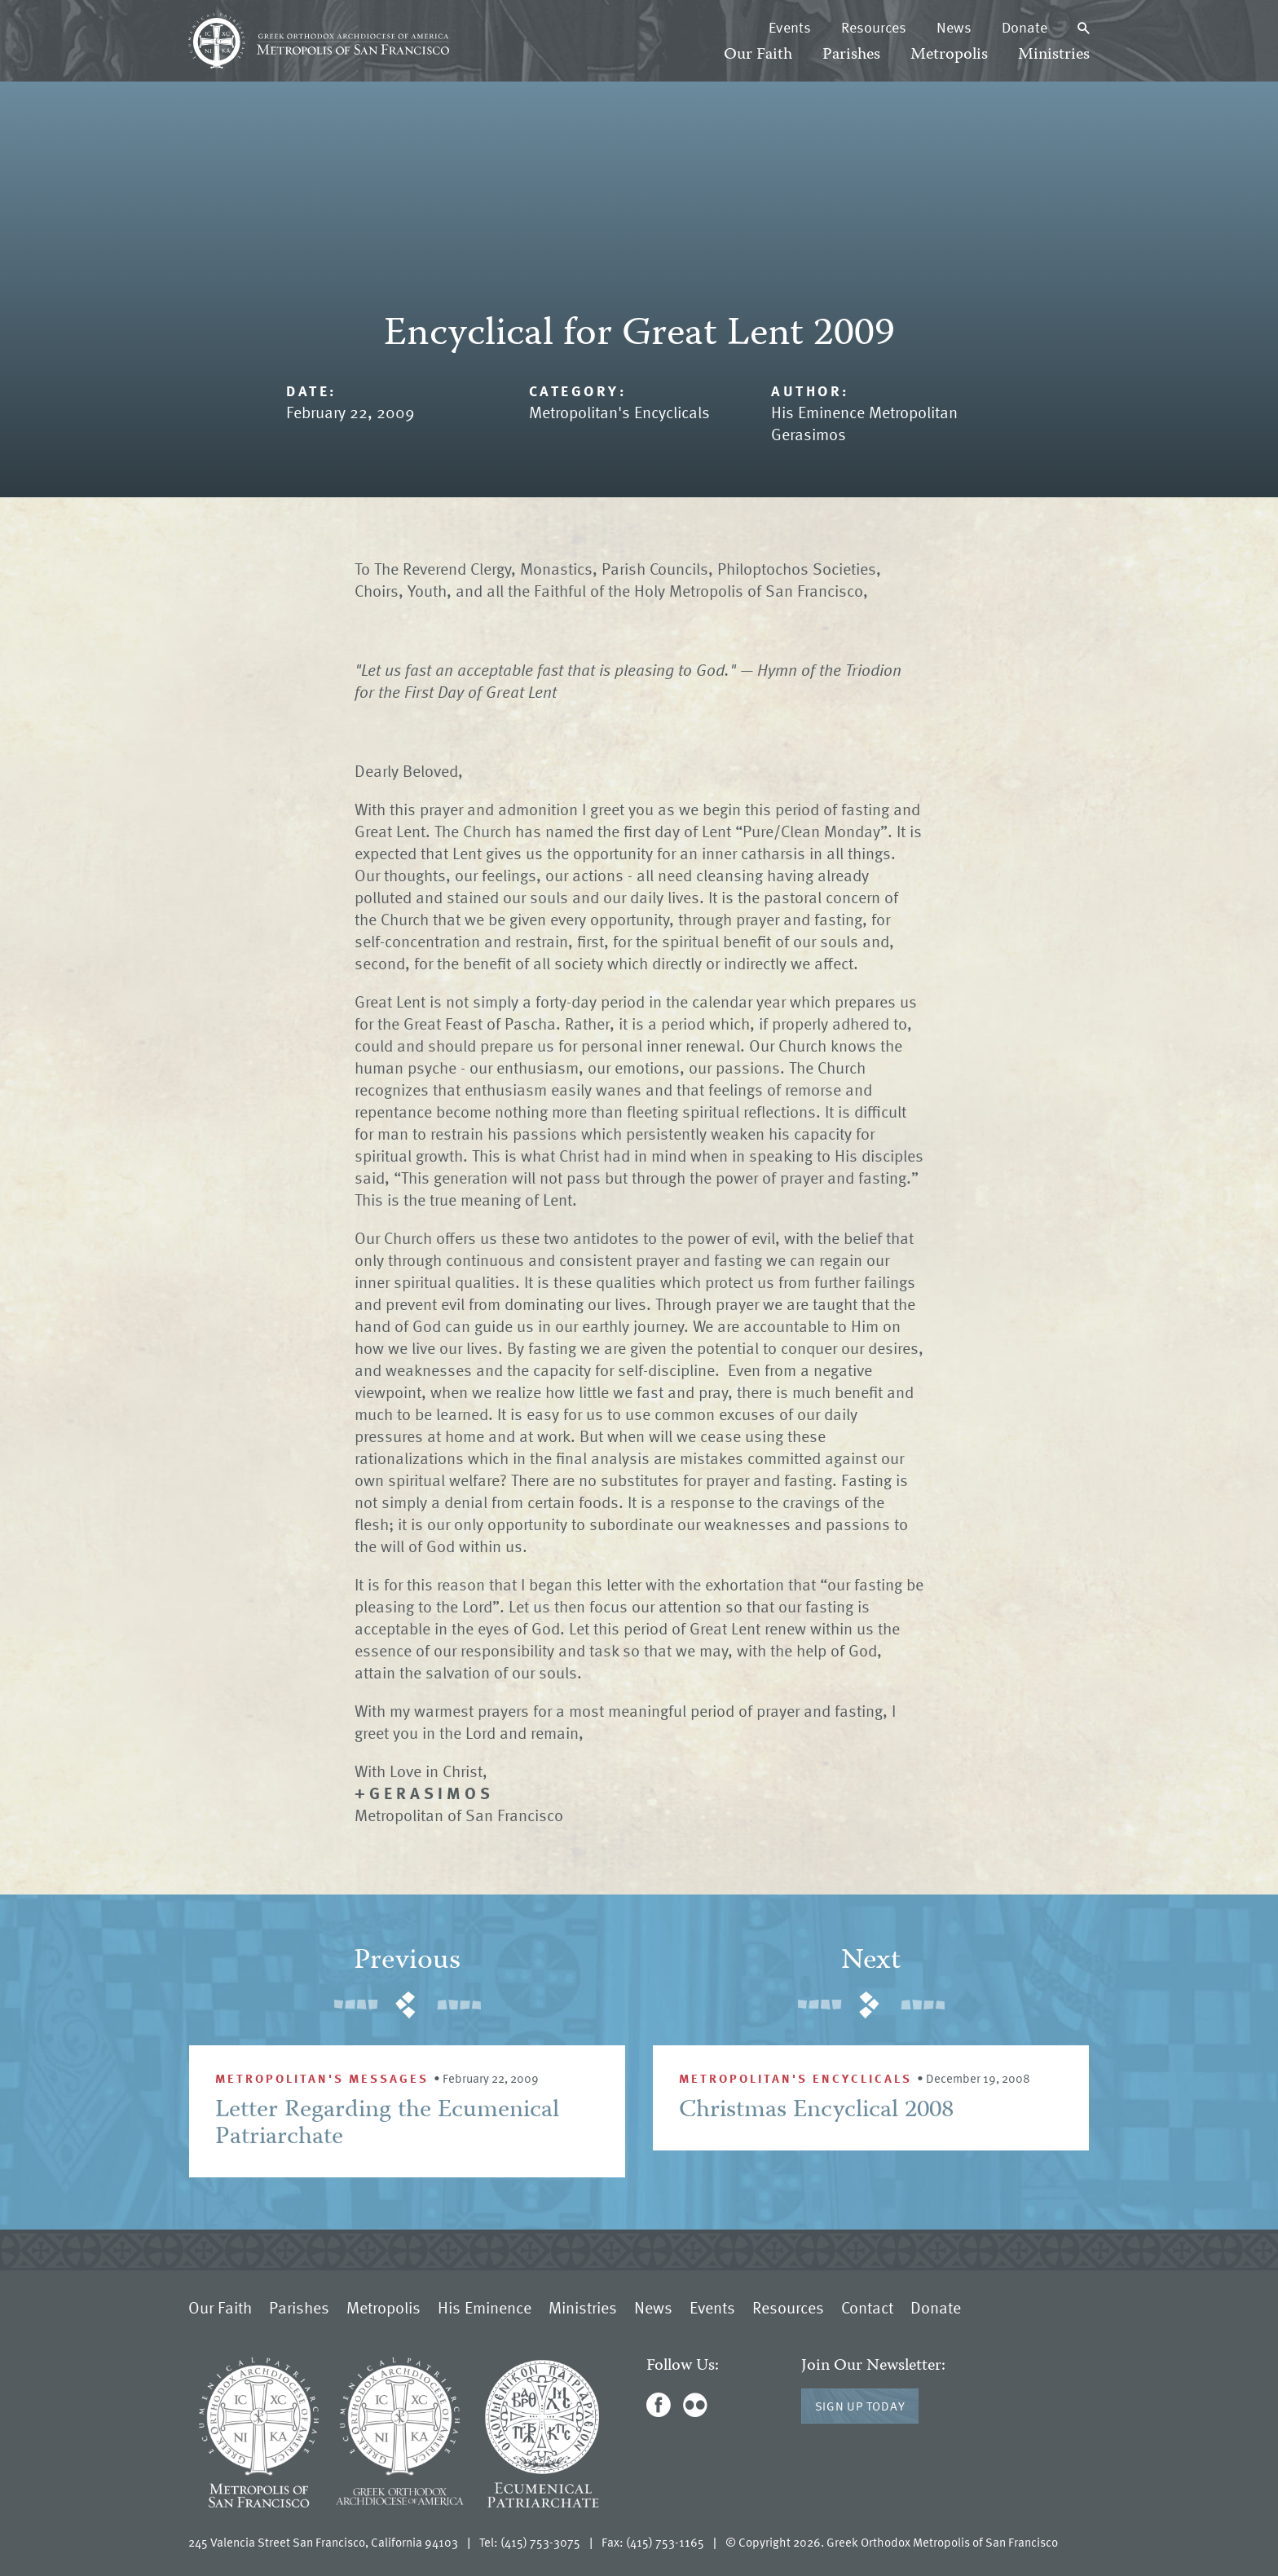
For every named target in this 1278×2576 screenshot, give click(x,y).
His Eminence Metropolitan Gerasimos (864, 422)
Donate (1024, 26)
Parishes (851, 55)
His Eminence (484, 2307)
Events (790, 26)
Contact (867, 2307)
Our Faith (758, 55)
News (954, 26)
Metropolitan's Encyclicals (619, 411)
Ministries (1054, 55)
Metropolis (949, 55)
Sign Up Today (860, 2406)
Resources (873, 26)
